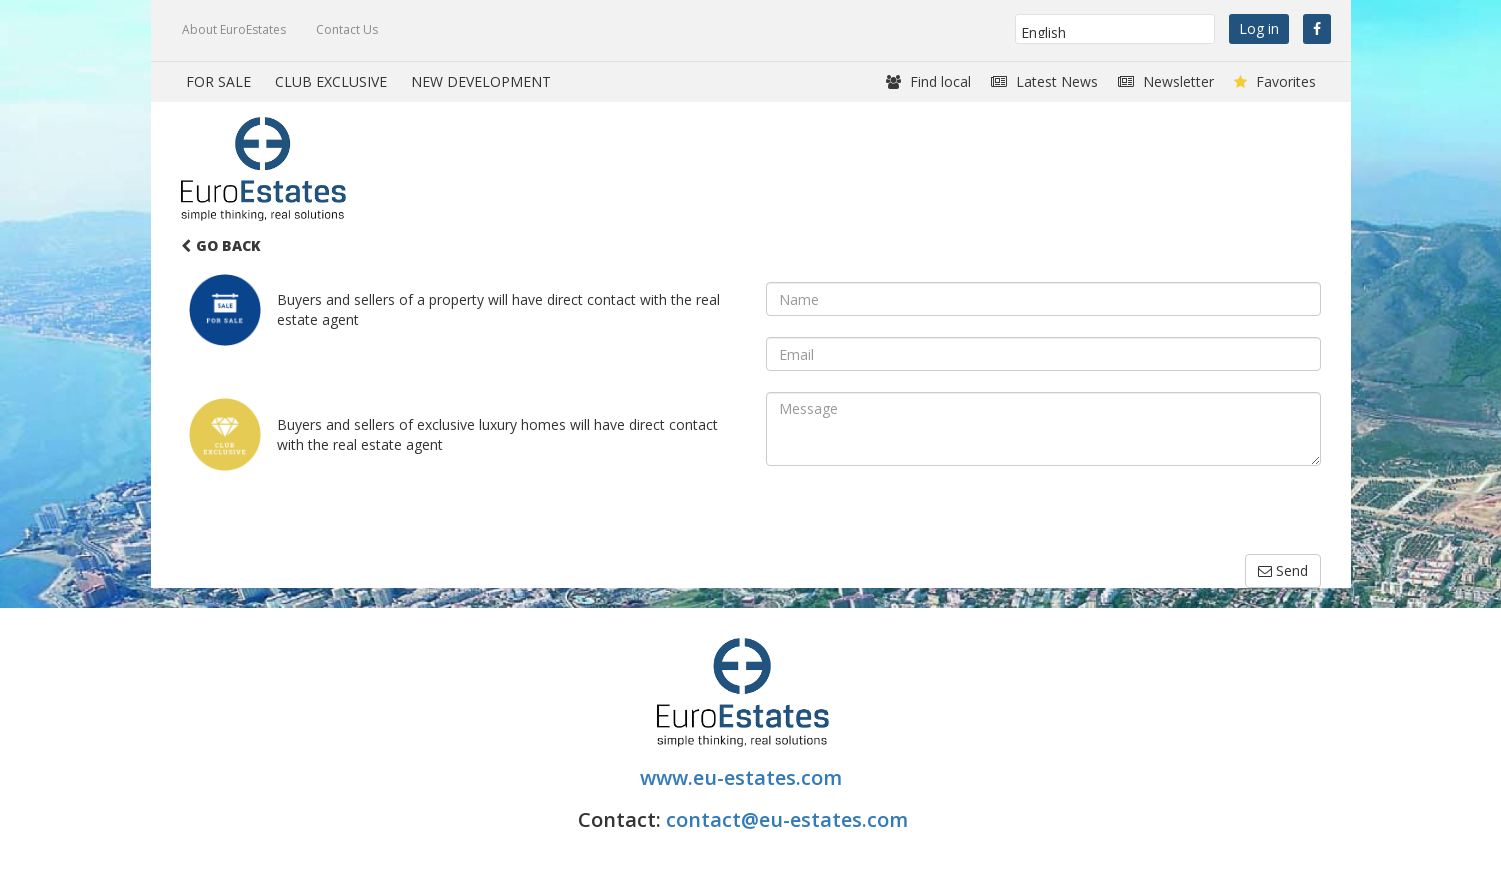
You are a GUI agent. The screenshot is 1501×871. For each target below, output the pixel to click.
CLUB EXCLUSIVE (331, 81)
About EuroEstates (234, 29)
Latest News (1044, 81)
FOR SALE (218, 81)
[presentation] (918, 515)
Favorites (1275, 81)
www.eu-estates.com (743, 777)
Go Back (221, 245)
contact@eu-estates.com (787, 819)
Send (1283, 570)
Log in (1259, 28)
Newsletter (1166, 81)
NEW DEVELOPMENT (481, 81)
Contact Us (347, 29)
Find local (928, 81)
